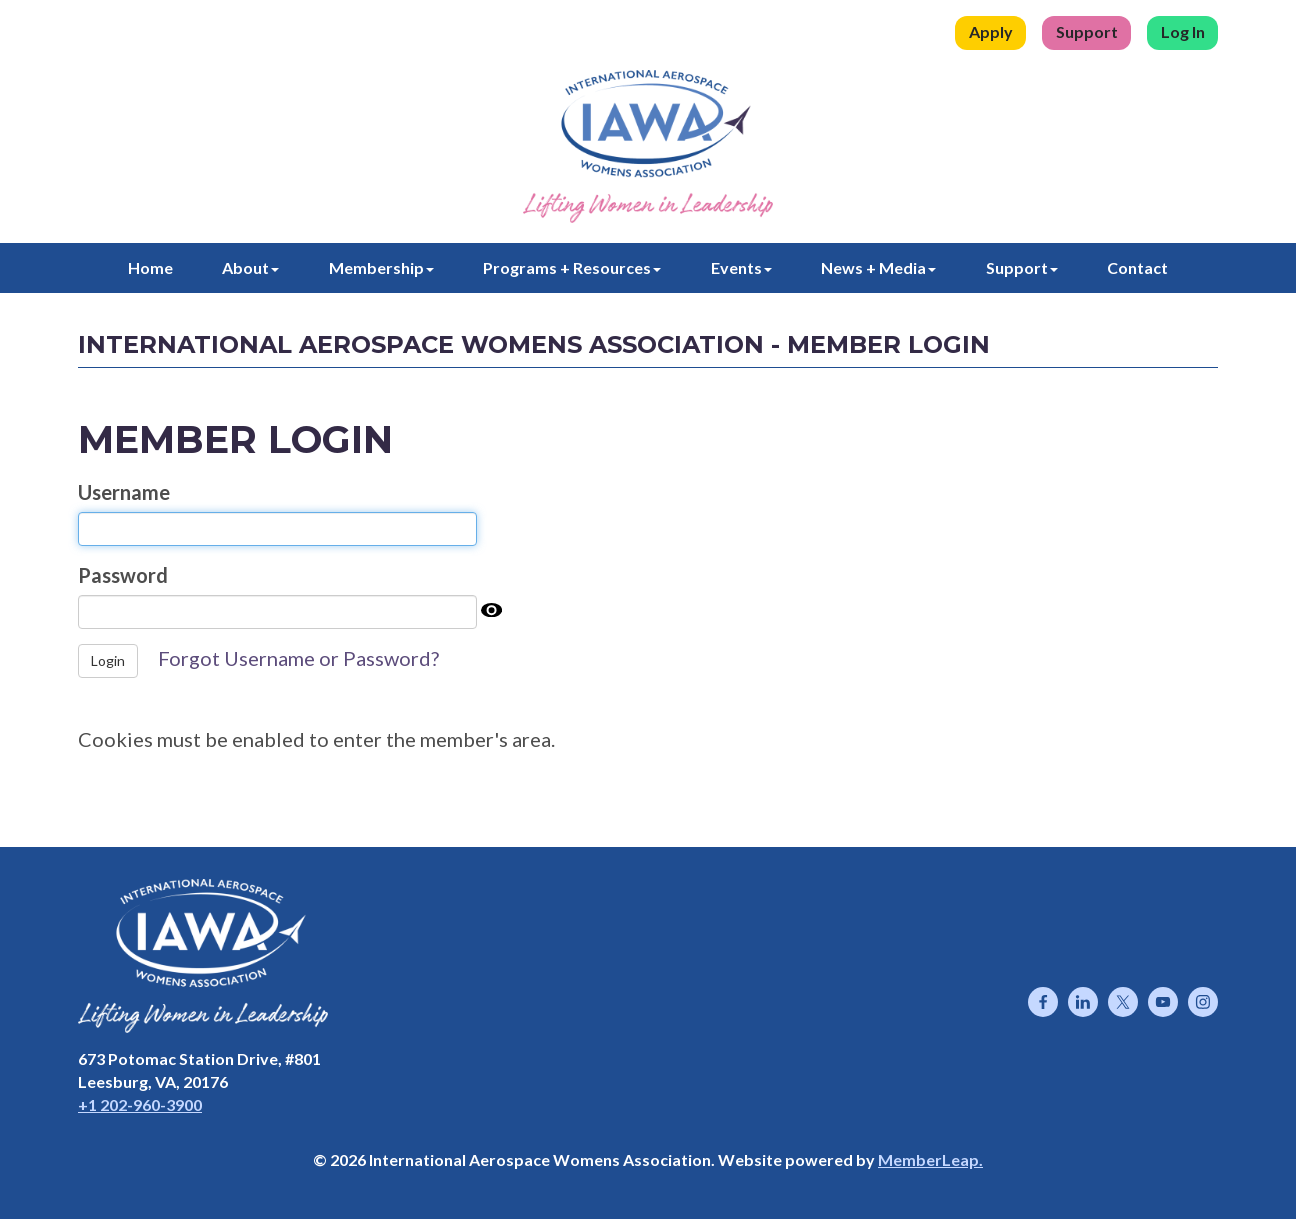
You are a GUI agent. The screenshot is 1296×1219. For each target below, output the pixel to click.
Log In (1183, 31)
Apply (991, 31)
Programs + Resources (572, 267)
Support (1087, 31)
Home (150, 267)
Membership (381, 267)
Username (124, 492)
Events (741, 267)
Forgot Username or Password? (298, 658)
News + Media (878, 267)
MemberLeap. (930, 1159)
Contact (1137, 267)
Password (123, 575)
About (250, 267)
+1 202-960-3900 (140, 1104)
